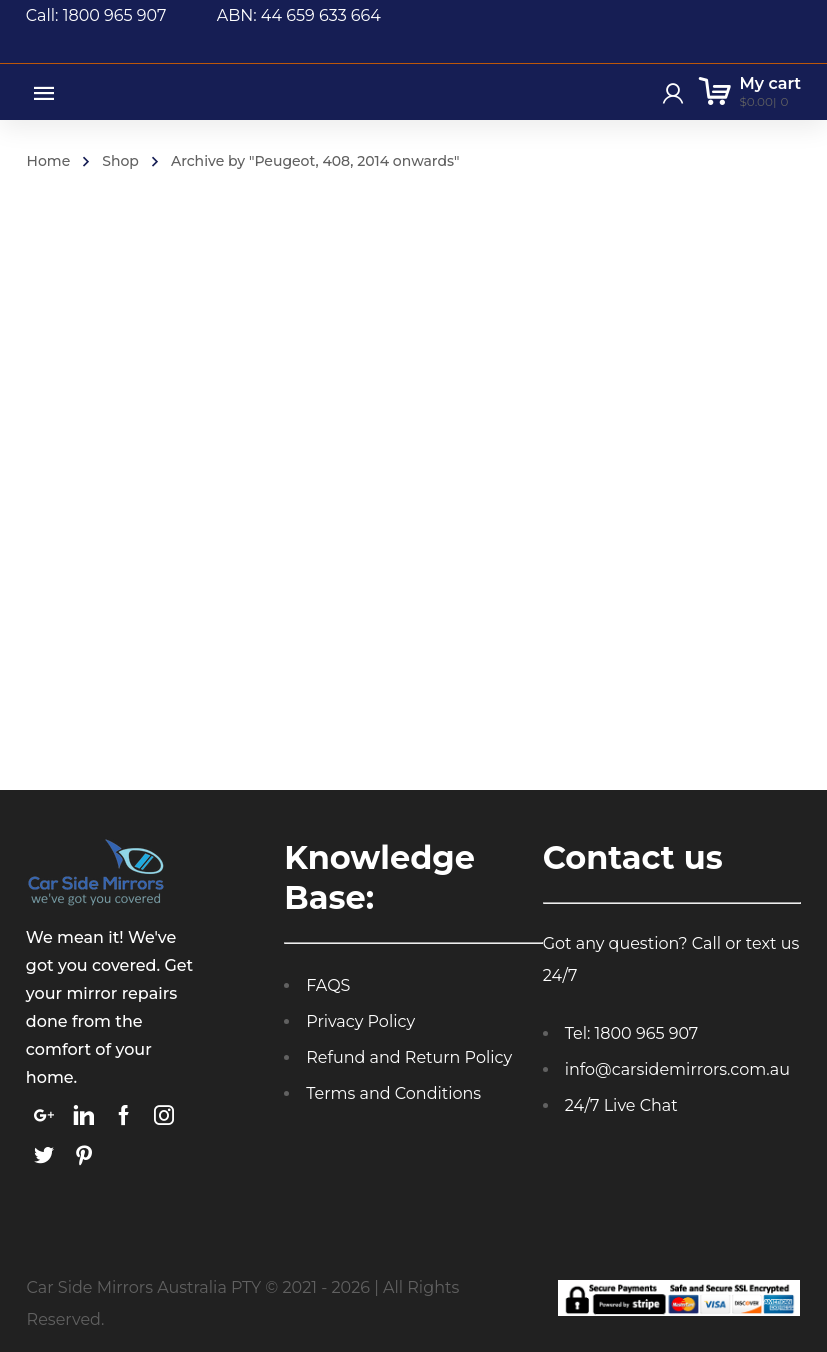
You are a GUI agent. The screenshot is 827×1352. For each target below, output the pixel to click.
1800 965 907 (647, 1033)
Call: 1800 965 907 (121, 15)
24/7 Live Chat (621, 1105)
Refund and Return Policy (409, 1057)
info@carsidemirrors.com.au (677, 1069)
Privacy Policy (360, 1021)
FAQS (328, 985)
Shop (120, 161)
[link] (44, 1115)
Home (49, 161)
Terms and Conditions (393, 1093)
